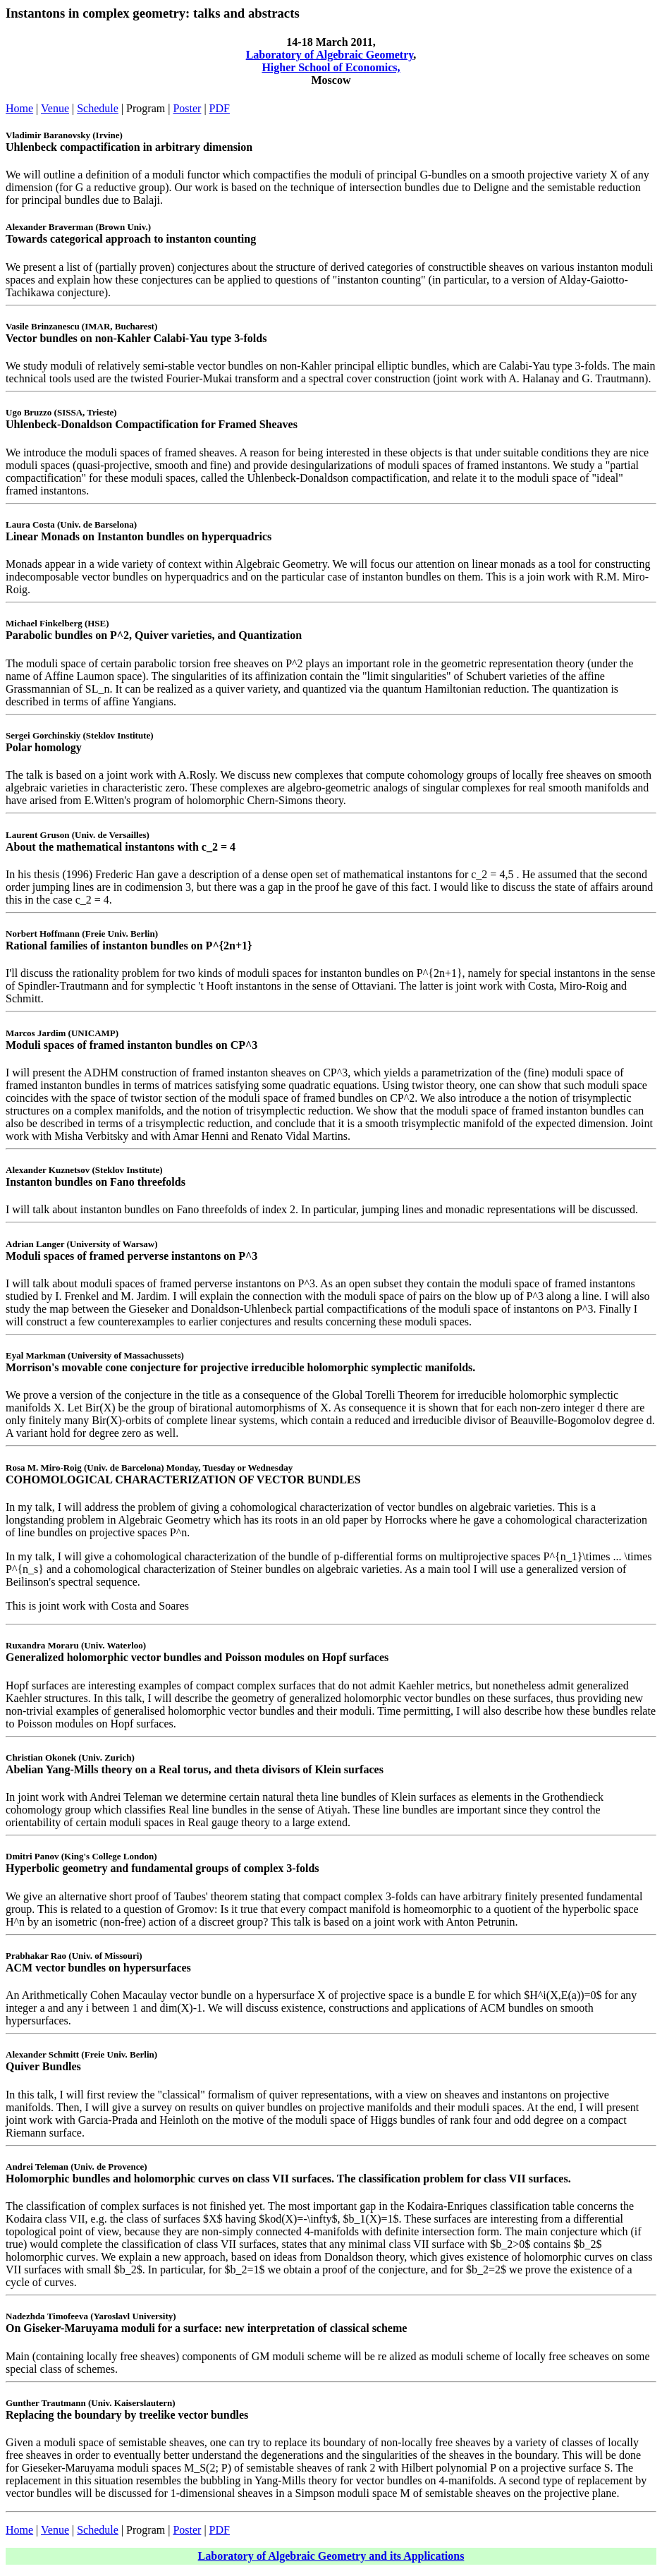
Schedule (97, 108)
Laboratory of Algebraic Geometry (330, 55)
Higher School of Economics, (331, 67)
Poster (187, 108)
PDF (219, 108)
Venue (55, 108)
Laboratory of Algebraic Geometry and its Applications (331, 2556)
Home (19, 108)
